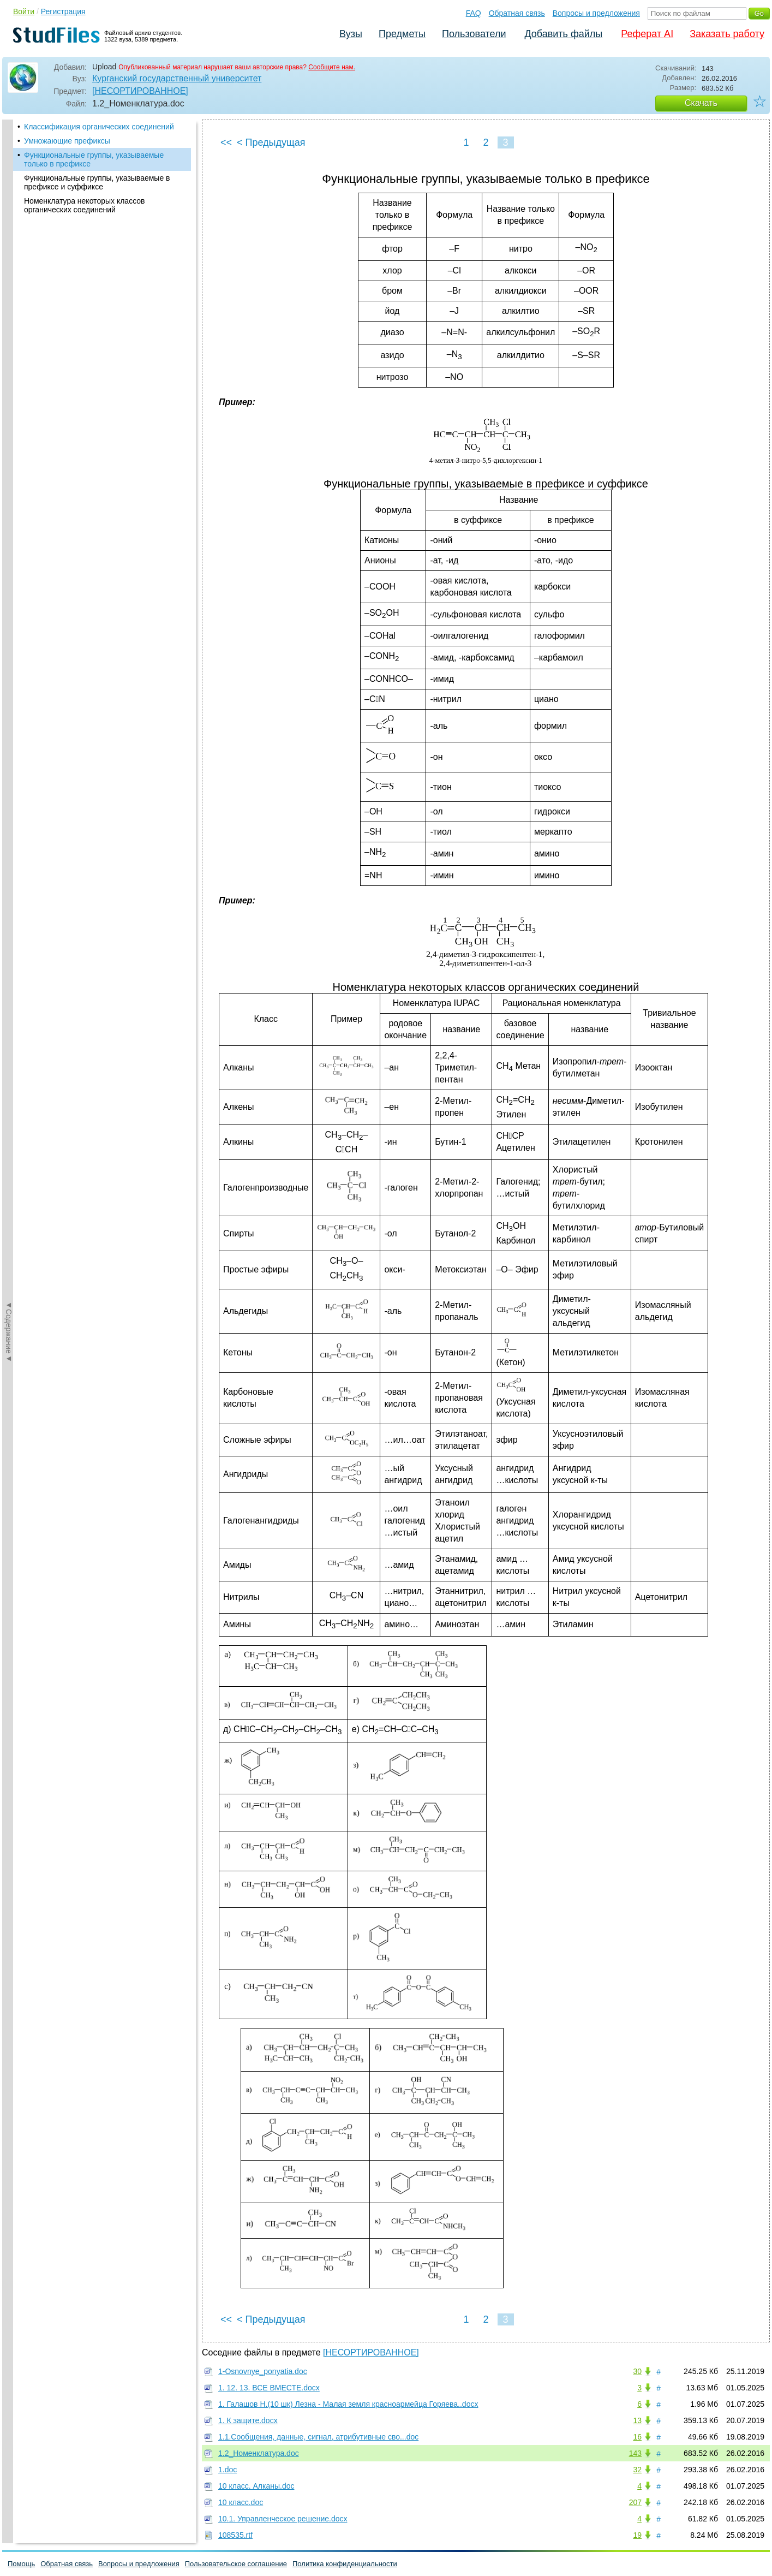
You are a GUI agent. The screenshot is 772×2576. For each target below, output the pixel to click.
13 (637, 2420)
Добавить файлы (563, 33)
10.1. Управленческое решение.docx (282, 2518)
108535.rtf (235, 2535)
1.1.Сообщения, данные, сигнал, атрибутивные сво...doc (318, 2436)
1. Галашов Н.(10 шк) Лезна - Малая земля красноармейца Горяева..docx (348, 2404)
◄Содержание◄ (8, 310)
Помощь (21, 2564)
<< (226, 142)
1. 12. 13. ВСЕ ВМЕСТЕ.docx (269, 2387)
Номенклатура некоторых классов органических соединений (84, 205)
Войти (23, 11)
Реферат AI (647, 33)
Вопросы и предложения (596, 13)
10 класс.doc (240, 2502)
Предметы (402, 33)
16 (637, 2436)
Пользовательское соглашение (236, 2564)
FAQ (473, 13)
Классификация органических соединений (99, 126)
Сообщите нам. (331, 67)
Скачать (701, 103)
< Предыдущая (271, 142)
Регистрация (63, 11)
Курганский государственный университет (176, 78)
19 (637, 2535)
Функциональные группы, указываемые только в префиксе (94, 159)
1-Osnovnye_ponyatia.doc (262, 2371)
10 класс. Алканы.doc (256, 2486)
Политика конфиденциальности (344, 2564)
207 (635, 2502)
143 (635, 2453)
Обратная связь (517, 13)
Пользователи (474, 33)
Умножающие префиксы (67, 140)
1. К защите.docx (248, 2420)
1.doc (227, 2469)
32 (637, 2469)
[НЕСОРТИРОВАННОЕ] (140, 91)
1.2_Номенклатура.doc (258, 2453)
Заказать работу (727, 33)
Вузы (350, 33)
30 (637, 2371)
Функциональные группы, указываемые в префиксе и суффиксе (97, 182)
